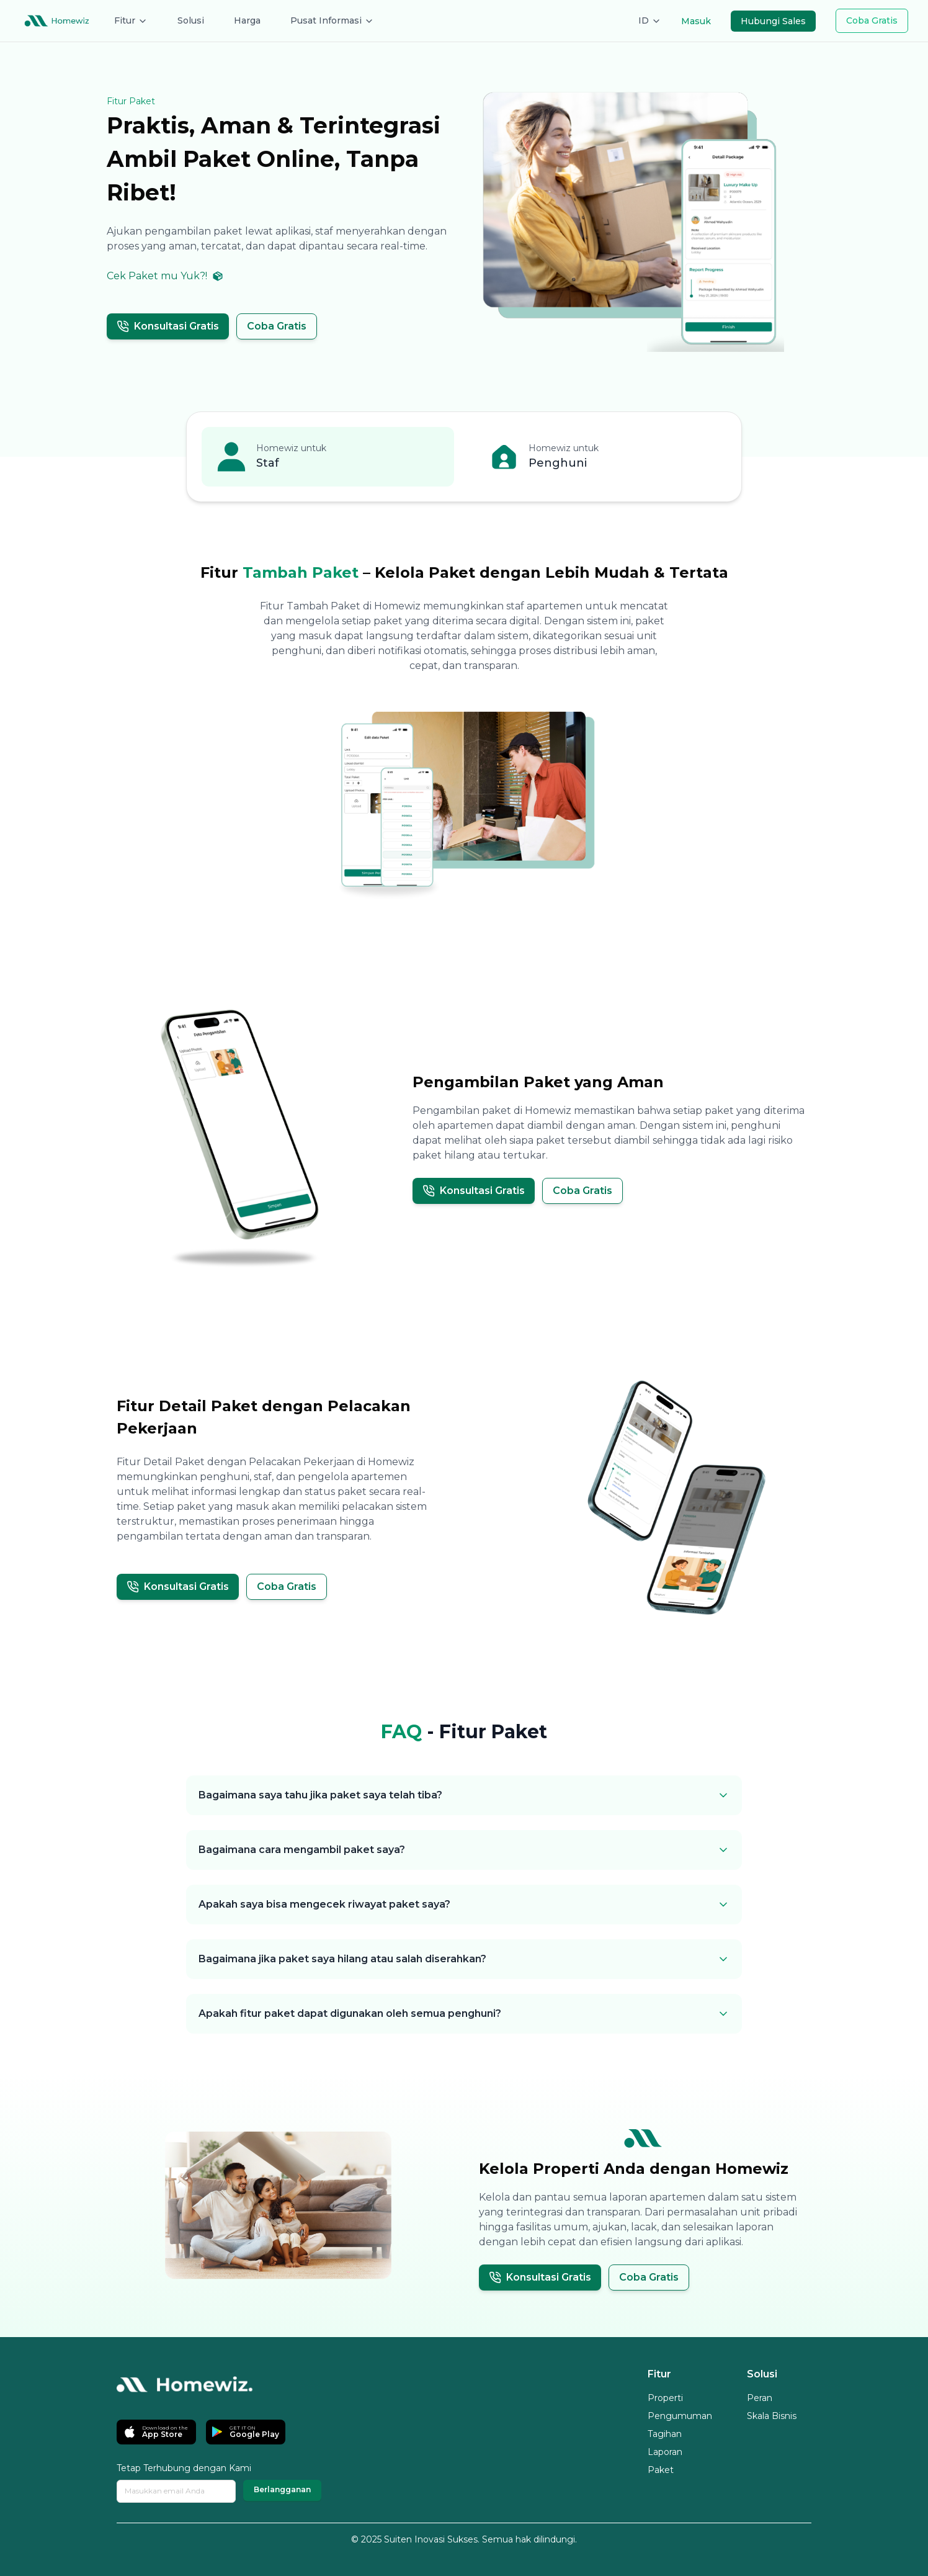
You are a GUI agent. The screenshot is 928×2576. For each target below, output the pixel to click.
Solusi (190, 20)
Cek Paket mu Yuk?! (165, 276)
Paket (661, 2469)
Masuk (696, 21)
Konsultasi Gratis (168, 326)
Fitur (131, 20)
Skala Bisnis (771, 2415)
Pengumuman (680, 2415)
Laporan (665, 2451)
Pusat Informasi (332, 20)
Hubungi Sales (773, 21)
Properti (665, 2397)
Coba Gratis (872, 20)
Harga (247, 20)
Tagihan (665, 2433)
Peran (759, 2397)
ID (649, 20)
